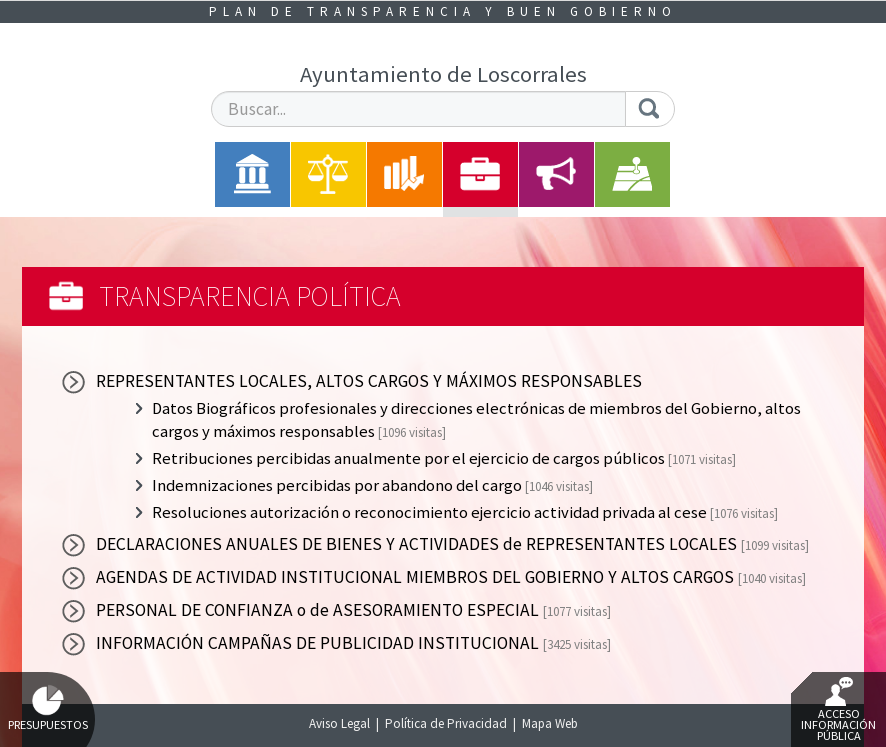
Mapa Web (550, 723)
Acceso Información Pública (838, 710)
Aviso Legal (339, 723)
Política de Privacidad (446, 723)
